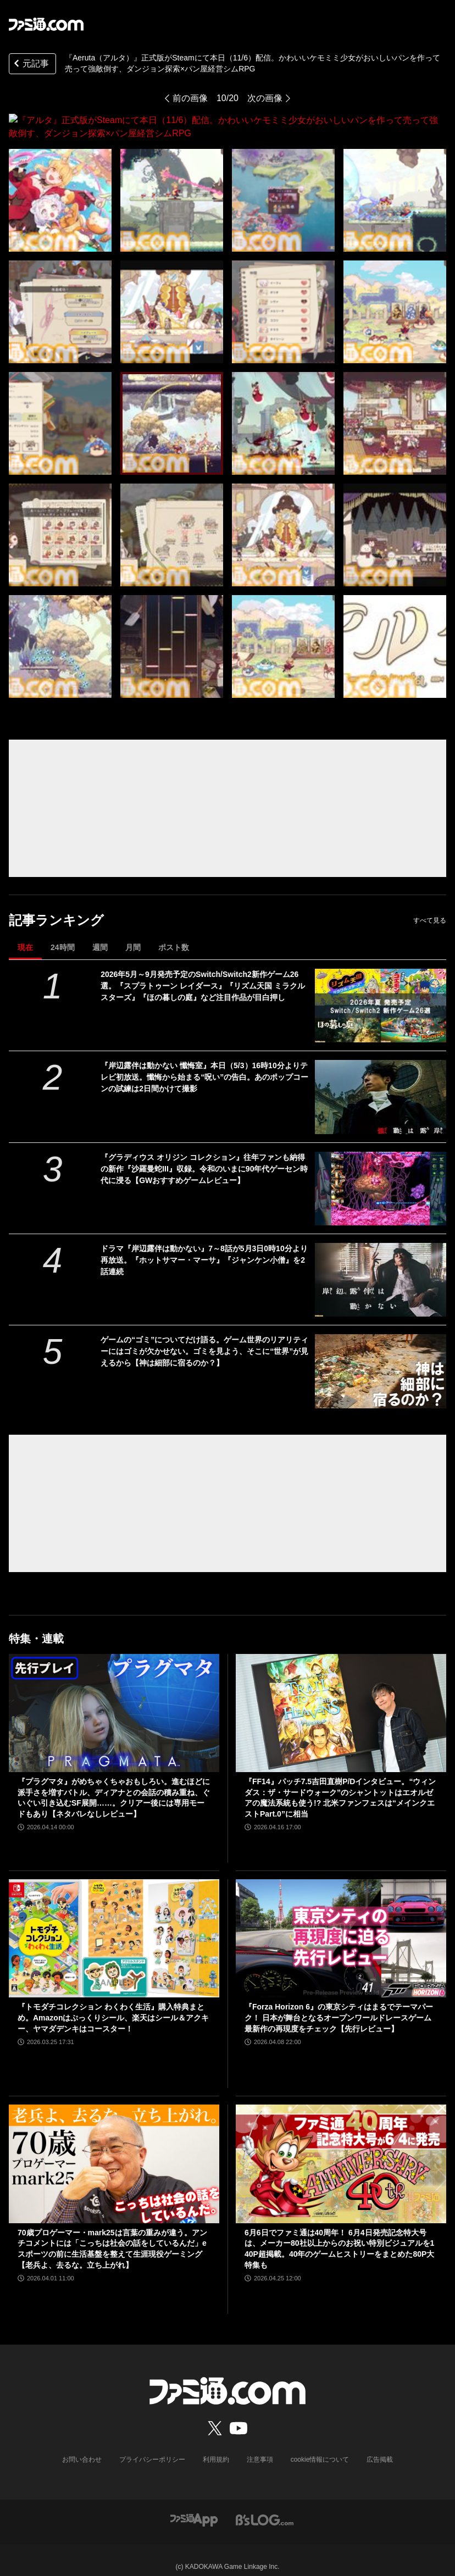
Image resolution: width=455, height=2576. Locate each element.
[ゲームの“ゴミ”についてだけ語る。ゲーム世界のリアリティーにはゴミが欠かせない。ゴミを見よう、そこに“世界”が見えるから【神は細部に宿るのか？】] (380, 1358)
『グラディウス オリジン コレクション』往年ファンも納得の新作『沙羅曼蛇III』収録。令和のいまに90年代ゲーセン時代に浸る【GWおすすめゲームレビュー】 (204, 1156)
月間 (133, 934)
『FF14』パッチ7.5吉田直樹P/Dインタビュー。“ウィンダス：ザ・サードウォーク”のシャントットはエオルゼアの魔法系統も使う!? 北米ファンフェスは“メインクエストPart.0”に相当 (340, 1784)
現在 (25, 934)
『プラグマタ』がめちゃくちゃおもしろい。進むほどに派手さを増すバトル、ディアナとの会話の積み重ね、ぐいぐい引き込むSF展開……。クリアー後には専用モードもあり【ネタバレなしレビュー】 (114, 1784)
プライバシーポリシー (152, 2446)
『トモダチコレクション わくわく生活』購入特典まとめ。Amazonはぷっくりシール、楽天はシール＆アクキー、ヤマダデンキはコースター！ (113, 2004)
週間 (100, 934)
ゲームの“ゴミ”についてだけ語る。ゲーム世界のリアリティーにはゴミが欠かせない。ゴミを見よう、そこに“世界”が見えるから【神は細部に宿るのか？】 (204, 1338)
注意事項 (260, 2446)
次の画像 (264, 98)
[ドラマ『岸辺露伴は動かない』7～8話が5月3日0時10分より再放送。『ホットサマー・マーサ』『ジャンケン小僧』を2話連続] (380, 1266)
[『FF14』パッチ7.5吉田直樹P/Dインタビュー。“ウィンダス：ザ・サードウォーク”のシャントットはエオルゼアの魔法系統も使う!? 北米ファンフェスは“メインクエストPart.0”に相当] (341, 1700)
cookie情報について (320, 2446)
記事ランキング (56, 907)
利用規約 (216, 2446)
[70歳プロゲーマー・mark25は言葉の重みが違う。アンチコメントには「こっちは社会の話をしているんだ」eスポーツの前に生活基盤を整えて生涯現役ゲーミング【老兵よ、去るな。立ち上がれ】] (114, 2150)
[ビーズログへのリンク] (264, 2506)
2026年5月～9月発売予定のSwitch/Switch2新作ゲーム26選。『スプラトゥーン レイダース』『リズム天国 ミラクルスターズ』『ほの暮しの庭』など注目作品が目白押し (203, 973)
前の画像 (190, 98)
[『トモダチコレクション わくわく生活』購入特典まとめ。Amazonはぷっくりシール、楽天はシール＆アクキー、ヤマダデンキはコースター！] (114, 1925)
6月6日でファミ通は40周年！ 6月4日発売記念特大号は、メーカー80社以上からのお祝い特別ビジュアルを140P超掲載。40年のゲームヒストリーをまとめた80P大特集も (339, 2235)
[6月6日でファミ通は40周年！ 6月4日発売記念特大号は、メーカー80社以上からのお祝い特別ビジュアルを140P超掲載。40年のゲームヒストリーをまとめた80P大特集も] (341, 2150)
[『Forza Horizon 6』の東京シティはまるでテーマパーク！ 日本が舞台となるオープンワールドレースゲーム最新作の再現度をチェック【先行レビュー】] (341, 1925)
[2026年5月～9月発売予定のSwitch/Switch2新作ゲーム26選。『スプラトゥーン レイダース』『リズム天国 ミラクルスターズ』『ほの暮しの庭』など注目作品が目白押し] (380, 992)
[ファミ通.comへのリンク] (46, 24)
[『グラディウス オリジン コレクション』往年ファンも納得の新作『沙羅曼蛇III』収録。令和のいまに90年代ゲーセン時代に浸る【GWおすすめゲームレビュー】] (380, 1175)
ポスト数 (173, 934)
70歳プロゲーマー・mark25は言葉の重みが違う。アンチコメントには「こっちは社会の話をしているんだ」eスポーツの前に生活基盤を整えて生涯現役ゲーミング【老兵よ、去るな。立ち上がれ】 (112, 2235)
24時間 (63, 934)
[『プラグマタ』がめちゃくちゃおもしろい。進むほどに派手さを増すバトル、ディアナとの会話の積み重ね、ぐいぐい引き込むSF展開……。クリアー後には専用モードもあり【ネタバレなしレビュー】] (114, 1700)
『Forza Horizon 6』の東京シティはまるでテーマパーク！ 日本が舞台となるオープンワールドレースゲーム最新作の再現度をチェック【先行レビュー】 (339, 2004)
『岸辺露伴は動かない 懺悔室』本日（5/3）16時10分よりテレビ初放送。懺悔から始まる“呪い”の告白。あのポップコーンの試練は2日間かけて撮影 (204, 1064)
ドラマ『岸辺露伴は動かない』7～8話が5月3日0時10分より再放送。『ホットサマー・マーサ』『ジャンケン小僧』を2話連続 (204, 1247)
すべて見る (429, 907)
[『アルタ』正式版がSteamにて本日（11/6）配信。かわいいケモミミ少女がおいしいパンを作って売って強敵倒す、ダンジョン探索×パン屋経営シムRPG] (60, 187)
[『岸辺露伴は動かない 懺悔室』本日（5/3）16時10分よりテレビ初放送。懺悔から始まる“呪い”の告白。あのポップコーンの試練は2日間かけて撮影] (380, 1083)
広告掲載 (380, 2446)
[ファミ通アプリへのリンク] (194, 2506)
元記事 (30, 64)
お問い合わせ (82, 2446)
